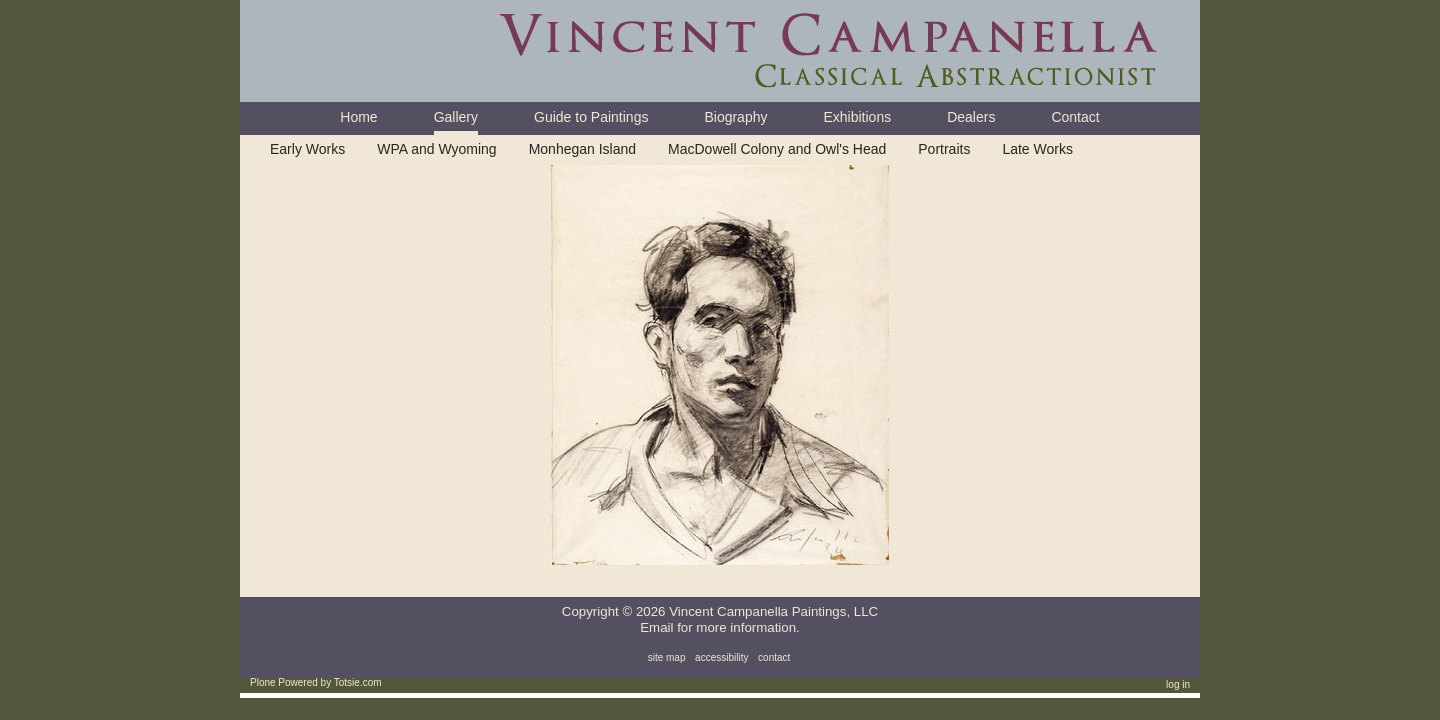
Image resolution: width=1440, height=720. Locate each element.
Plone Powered (284, 682)
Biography (735, 117)
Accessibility (721, 657)
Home (358, 117)
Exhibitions (857, 117)
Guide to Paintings (591, 117)
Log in (1178, 684)
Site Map (667, 657)
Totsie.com (358, 682)
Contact (1075, 117)
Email (656, 627)
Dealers (971, 117)
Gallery (456, 117)
